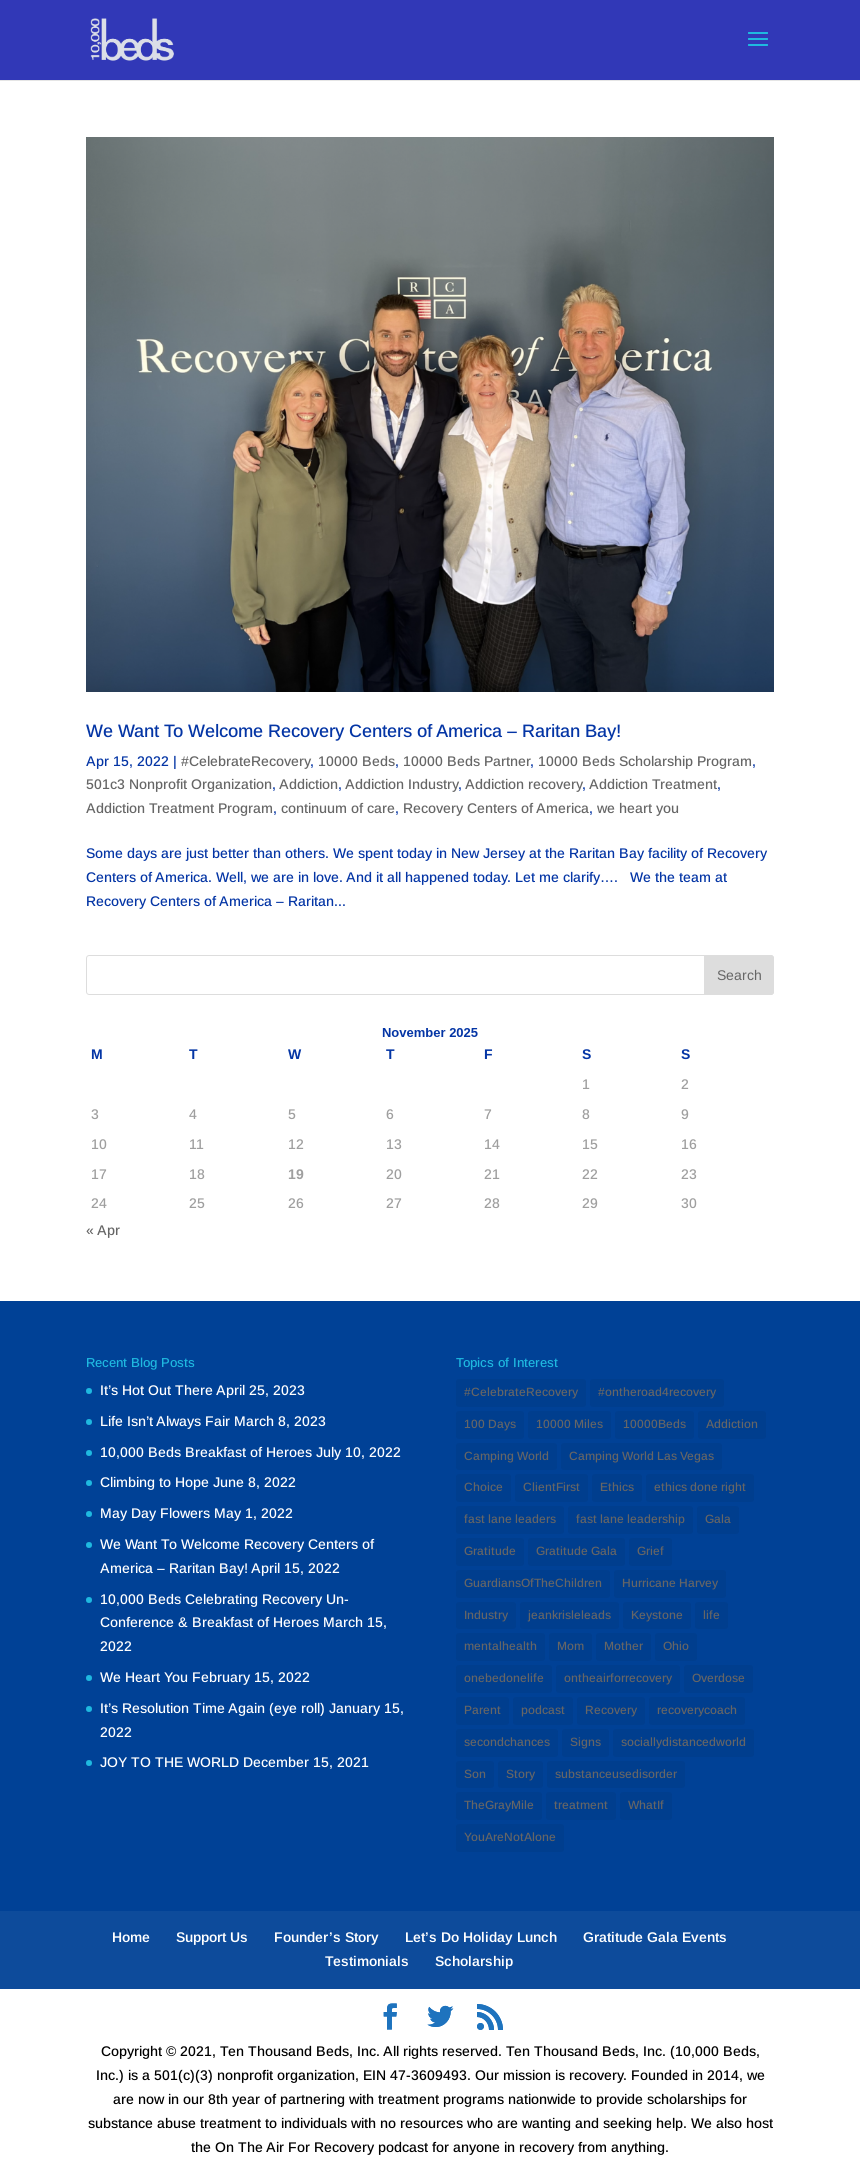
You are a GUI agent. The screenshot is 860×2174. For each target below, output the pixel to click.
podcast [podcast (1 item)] (543, 1710)
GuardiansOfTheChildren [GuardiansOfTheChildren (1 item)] (533, 1583)
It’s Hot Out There (156, 1390)
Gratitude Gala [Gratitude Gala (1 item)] (576, 1551)
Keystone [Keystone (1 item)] (657, 1615)
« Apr (103, 1230)
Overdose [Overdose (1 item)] (718, 1678)
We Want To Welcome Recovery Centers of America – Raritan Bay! (353, 731)
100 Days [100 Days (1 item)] (490, 1424)
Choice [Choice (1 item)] (483, 1487)
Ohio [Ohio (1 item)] (676, 1646)
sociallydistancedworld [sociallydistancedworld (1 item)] (683, 1742)
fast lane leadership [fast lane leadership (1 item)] (630, 1519)
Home (131, 1937)
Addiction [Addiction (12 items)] (732, 1424)
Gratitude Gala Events (655, 1937)
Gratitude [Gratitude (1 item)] (490, 1551)
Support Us (212, 1937)
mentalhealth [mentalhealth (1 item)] (500, 1646)
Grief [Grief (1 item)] (650, 1551)
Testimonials (367, 1961)
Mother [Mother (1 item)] (623, 1646)
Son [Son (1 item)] (475, 1774)
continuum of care (338, 808)
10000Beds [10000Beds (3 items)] (654, 1424)
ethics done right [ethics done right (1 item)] (700, 1487)
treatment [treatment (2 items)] (581, 1805)
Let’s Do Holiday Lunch (481, 1937)
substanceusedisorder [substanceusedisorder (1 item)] (616, 1774)
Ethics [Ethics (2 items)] (617, 1487)
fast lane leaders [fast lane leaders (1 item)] (510, 1519)
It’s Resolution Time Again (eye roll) (212, 1708)
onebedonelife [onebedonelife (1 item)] (504, 1678)
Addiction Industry (401, 784)
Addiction (308, 784)
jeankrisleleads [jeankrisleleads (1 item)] (569, 1615)
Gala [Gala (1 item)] (718, 1519)
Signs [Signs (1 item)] (585, 1742)
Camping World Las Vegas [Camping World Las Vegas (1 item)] (641, 1456)
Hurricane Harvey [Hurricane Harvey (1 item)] (670, 1583)
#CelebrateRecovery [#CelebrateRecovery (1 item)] (521, 1392)
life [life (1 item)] (711, 1615)
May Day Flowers (155, 1513)
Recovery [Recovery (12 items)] (611, 1710)
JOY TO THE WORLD (169, 1762)
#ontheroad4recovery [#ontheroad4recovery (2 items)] (657, 1392)
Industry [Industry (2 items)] (486, 1615)
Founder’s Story (326, 1937)
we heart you (638, 808)
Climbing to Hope (154, 1482)
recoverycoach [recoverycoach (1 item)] (697, 1710)
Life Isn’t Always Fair (165, 1421)
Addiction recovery (523, 784)
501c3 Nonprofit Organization (179, 784)
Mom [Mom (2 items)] (570, 1646)
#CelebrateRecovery (245, 761)
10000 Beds (356, 761)
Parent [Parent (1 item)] (482, 1710)
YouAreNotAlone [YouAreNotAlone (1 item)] (510, 1837)
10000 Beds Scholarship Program (645, 761)
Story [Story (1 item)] (520, 1774)
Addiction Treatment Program (179, 808)
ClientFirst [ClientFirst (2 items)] (551, 1487)
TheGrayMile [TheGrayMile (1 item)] (499, 1805)
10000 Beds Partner (466, 761)
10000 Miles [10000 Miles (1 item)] (569, 1424)
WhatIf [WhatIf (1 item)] (646, 1805)
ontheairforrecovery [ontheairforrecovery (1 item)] (618, 1678)
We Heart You (144, 1677)
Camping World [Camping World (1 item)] (506, 1456)
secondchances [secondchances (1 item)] (507, 1742)
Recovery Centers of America (496, 808)
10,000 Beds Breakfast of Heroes (206, 1452)
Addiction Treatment (653, 784)
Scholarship (474, 1961)
